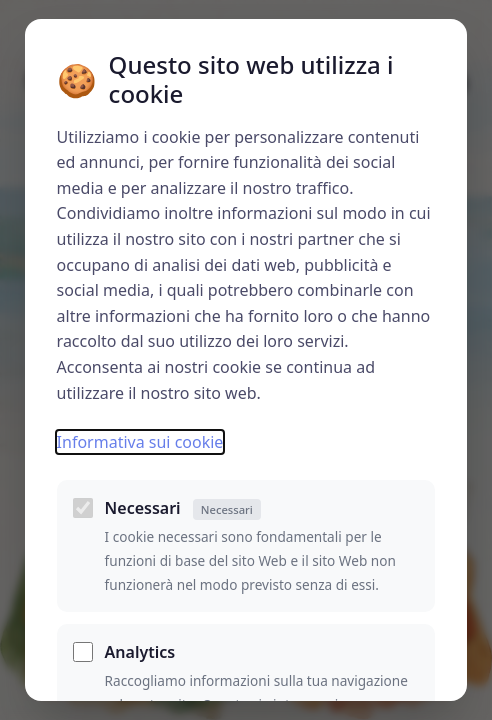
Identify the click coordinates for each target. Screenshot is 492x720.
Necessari (183, 508)
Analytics (140, 652)
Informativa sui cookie (140, 442)
